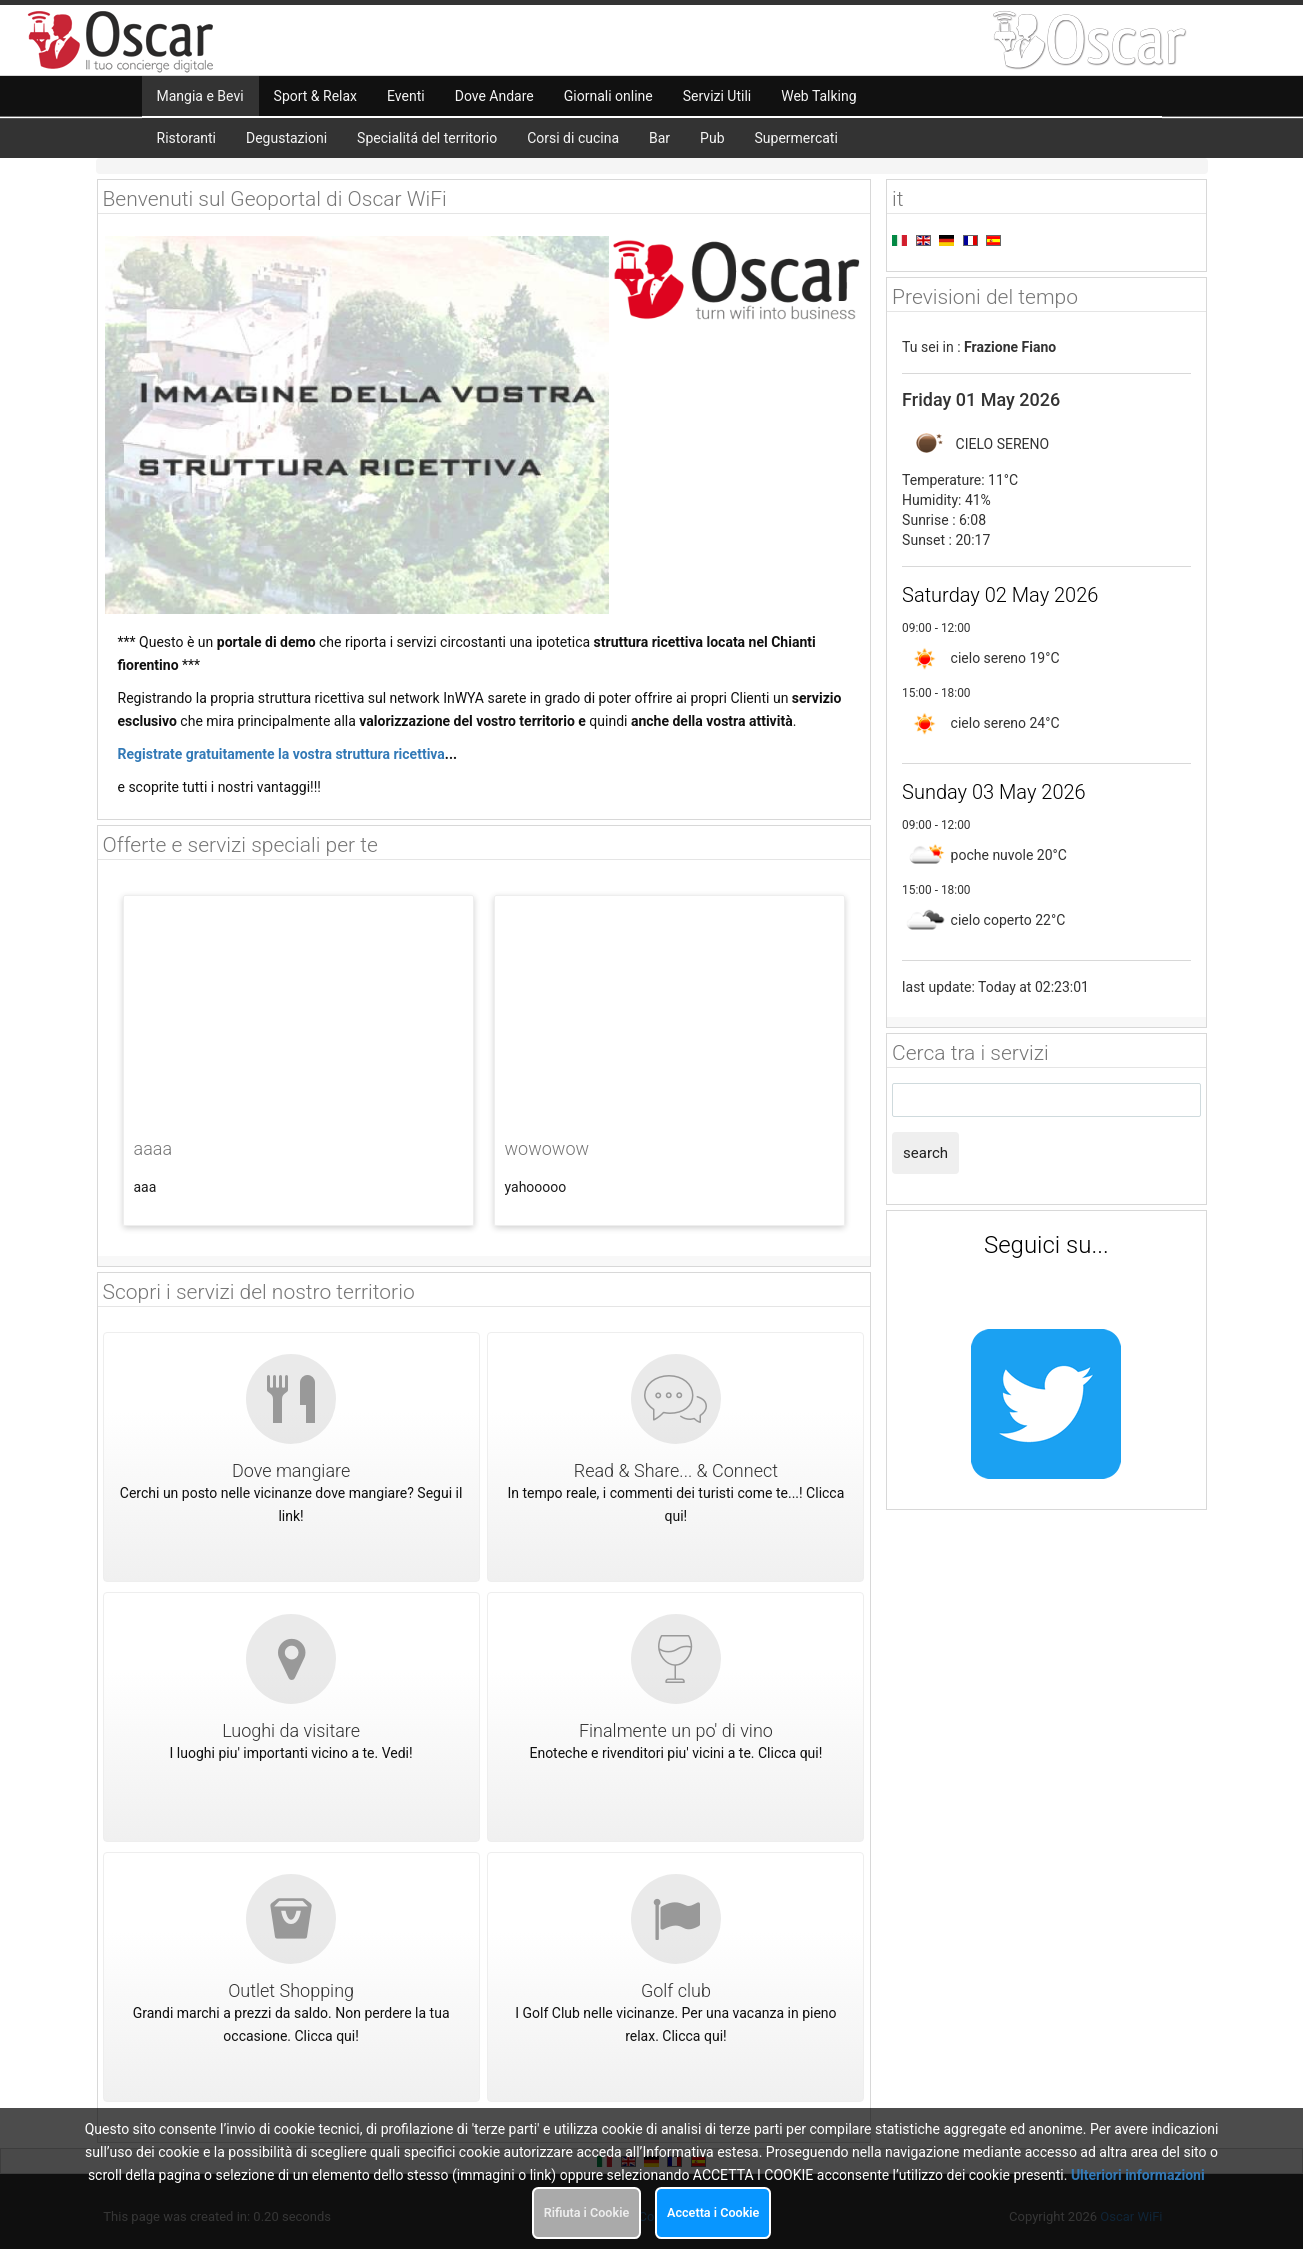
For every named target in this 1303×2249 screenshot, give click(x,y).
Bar (659, 138)
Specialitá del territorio (427, 138)
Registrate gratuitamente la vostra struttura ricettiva (281, 754)
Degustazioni (286, 138)
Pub (712, 138)
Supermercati (796, 138)
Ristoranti (187, 138)
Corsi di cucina (573, 138)
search (925, 1153)
